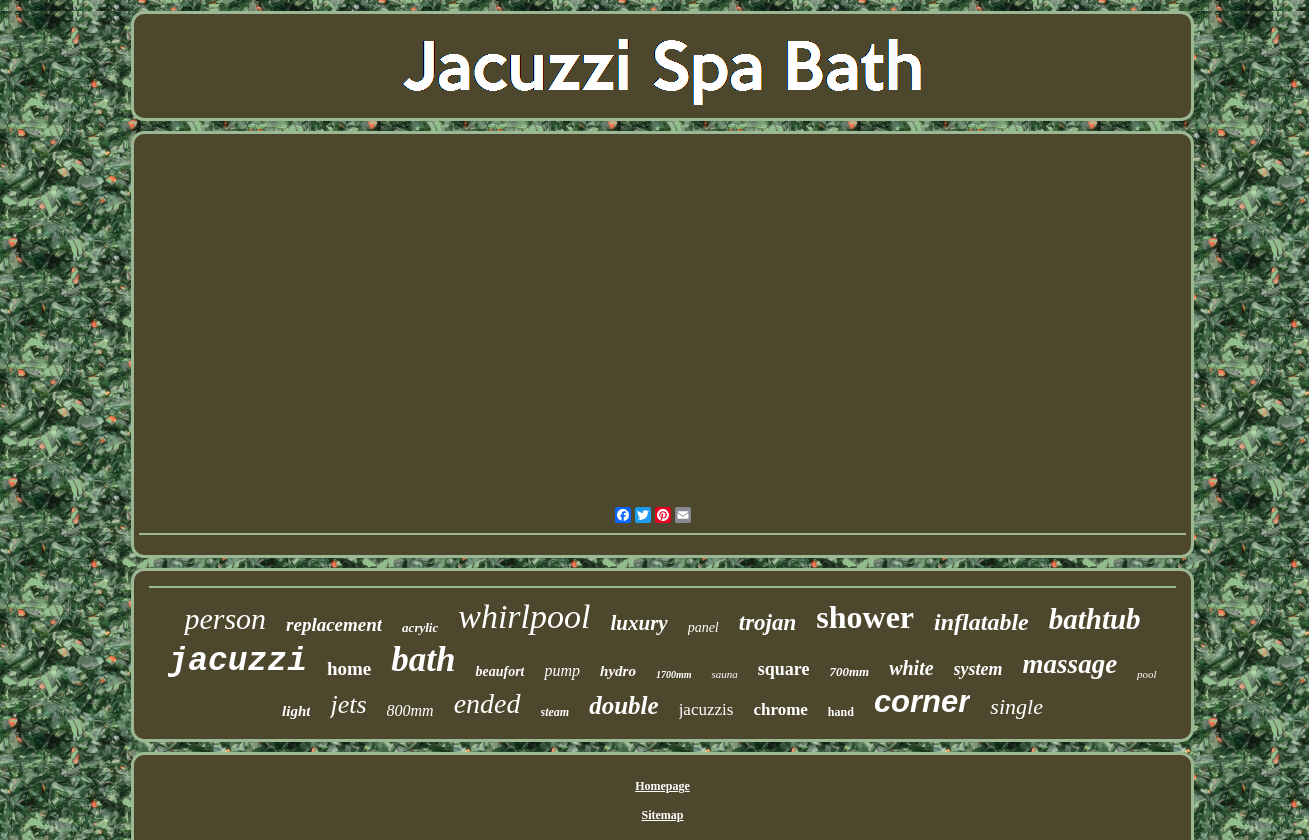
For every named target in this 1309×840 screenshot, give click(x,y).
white (911, 668)
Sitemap (663, 815)
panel (703, 627)
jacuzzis (706, 709)
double (623, 705)
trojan (768, 622)
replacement (334, 624)
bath (423, 659)
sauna (724, 674)
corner (922, 701)
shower (865, 617)
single (1016, 706)
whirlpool (524, 616)
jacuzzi (237, 661)
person (225, 618)
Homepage (662, 786)
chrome (780, 709)
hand (841, 712)
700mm (849, 671)
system (978, 669)
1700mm (674, 674)
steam (555, 712)
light (296, 711)
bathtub (1095, 619)
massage (1070, 664)
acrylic (420, 627)
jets (348, 704)
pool (1147, 674)
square (784, 669)
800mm (410, 710)
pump (562, 670)
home (349, 668)
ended (487, 703)
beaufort (499, 671)
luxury (638, 623)
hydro (618, 671)
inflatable (981, 622)
